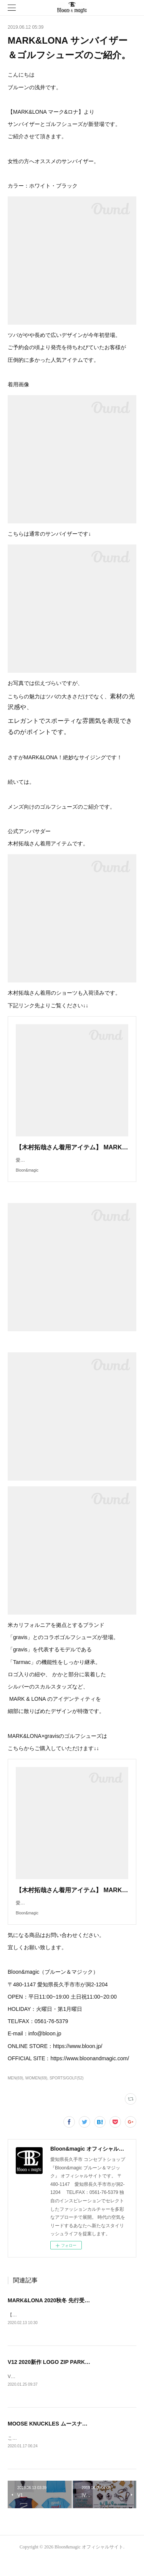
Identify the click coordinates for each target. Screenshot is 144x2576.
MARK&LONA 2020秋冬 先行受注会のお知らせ (65, 2316)
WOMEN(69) (36, 2093)
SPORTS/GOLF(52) (67, 2093)
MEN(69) (15, 2093)
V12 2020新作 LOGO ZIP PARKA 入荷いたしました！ (73, 2378)
